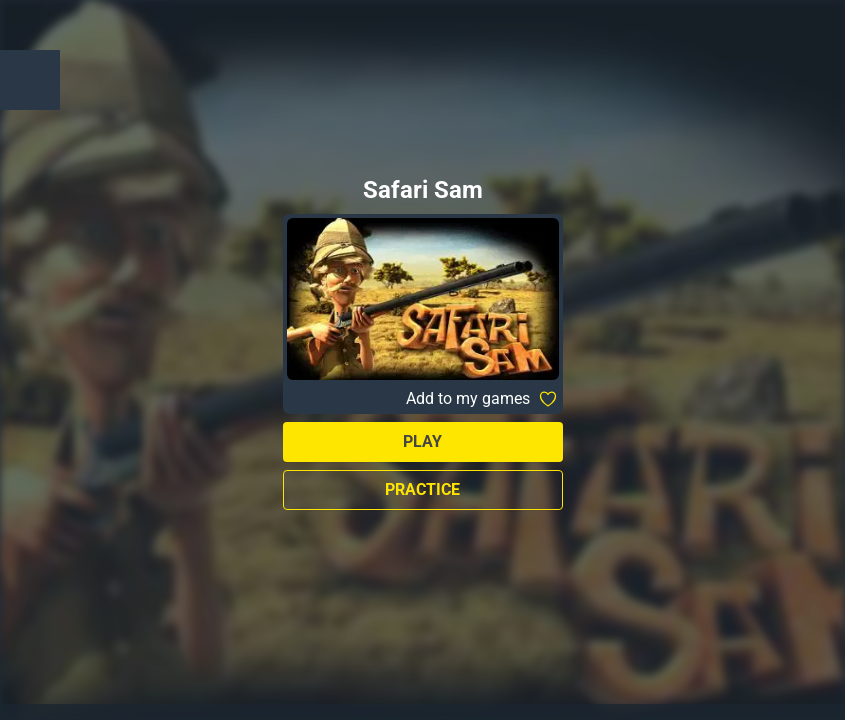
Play (422, 441)
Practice (422, 489)
